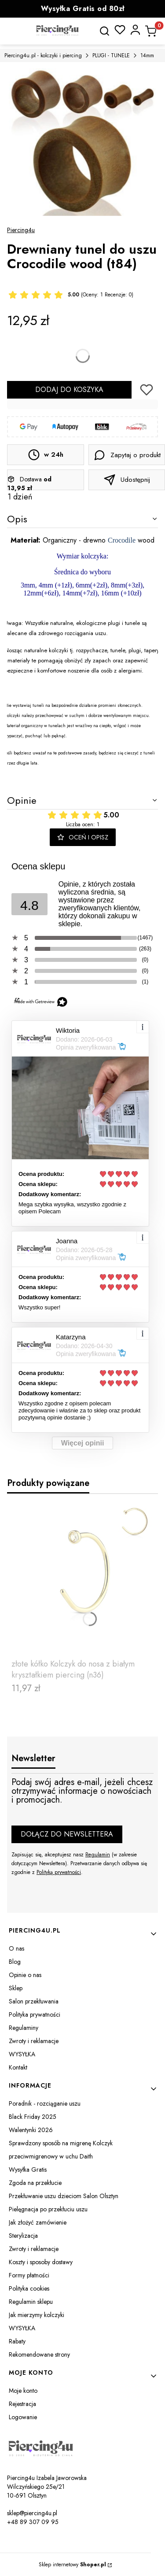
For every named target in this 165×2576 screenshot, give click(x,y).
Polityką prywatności (59, 1872)
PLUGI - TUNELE (111, 55)
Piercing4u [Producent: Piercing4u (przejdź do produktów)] (21, 229)
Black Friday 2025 (32, 2116)
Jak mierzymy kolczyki (36, 2314)
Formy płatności (29, 2275)
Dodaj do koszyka (69, 389)
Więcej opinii (82, 1443)
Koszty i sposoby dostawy (41, 2262)
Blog (15, 1961)
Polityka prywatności (34, 2014)
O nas (16, 1948)
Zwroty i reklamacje (34, 2040)
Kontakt (18, 2067)
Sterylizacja (23, 2235)
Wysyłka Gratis (28, 2169)
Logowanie (23, 2417)
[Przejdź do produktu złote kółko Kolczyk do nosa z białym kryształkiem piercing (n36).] (82, 1578)
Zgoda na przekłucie (35, 2182)
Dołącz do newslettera (67, 1834)
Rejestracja (22, 2403)
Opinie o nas (25, 1974)
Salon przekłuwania (34, 2001)
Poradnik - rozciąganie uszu (45, 2103)
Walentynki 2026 (31, 2129)
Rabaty (17, 2341)
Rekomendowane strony (39, 2354)
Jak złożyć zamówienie (37, 2222)
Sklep (15, 1988)
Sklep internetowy (72, 2565)
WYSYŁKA (22, 2054)
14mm (147, 55)
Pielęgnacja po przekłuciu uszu (48, 2209)
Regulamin (97, 1855)
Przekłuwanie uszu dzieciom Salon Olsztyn (63, 2196)
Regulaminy (23, 2027)
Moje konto (23, 2390)
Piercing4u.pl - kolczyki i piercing (43, 55)
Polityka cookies (29, 2288)
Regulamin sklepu (31, 2301)
